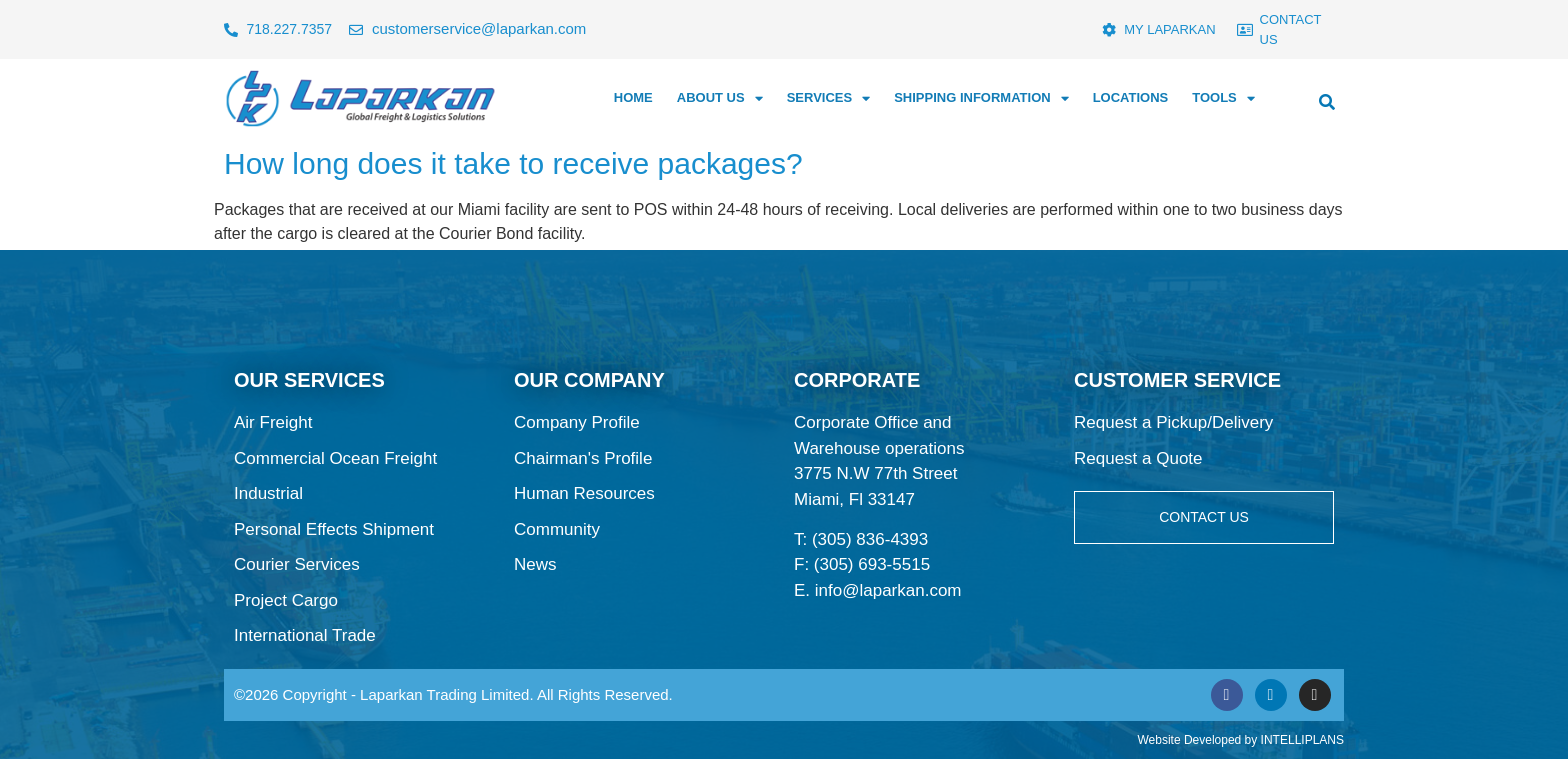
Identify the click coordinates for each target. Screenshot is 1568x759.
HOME (633, 97)
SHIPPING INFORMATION (981, 98)
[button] (1327, 102)
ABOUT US (720, 98)
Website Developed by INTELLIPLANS (1240, 740)
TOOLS (1223, 98)
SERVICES (829, 98)
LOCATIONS (1131, 97)
